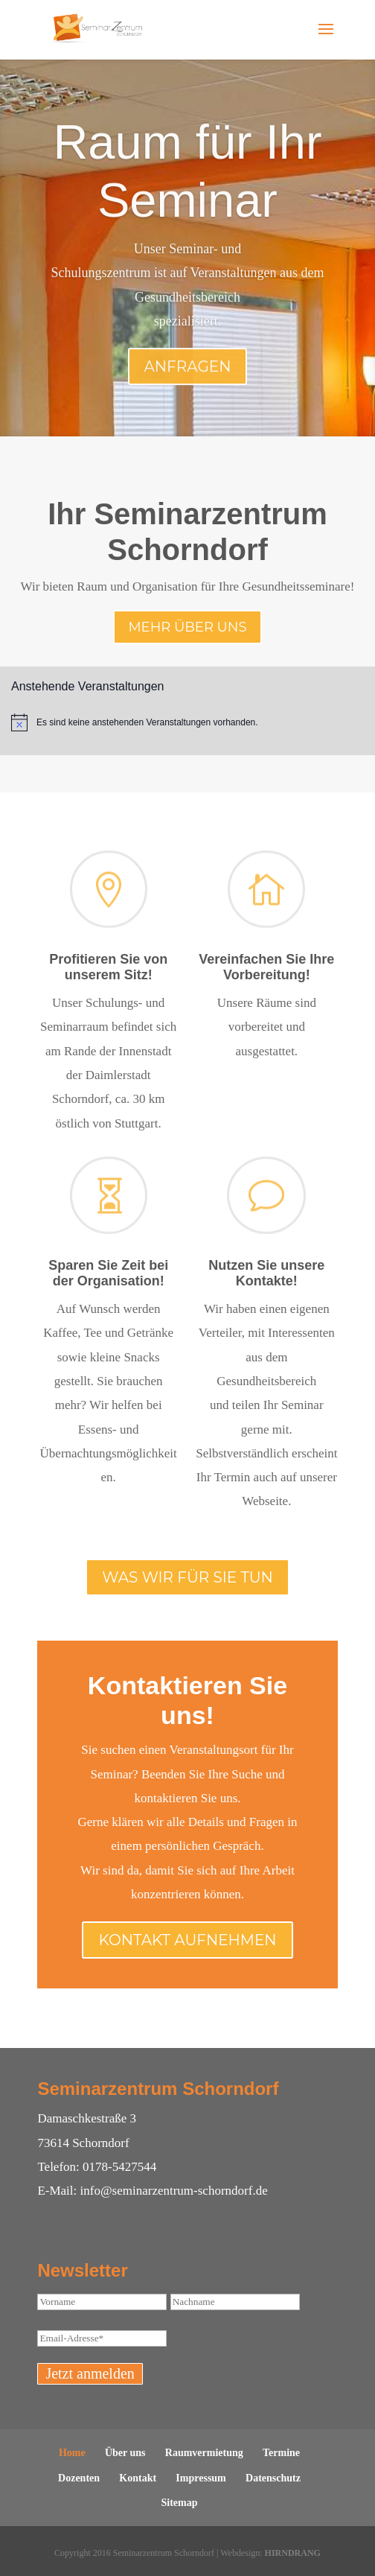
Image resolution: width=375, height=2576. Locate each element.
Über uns (125, 2452)
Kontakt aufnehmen (187, 1940)
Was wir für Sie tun (187, 1577)
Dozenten (79, 2478)
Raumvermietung (204, 2452)
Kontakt (137, 2478)
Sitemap (179, 2502)
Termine (281, 2452)
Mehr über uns (187, 627)
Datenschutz (273, 2478)
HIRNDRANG (293, 2553)
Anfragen (187, 387)
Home (72, 2452)
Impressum (200, 2478)
